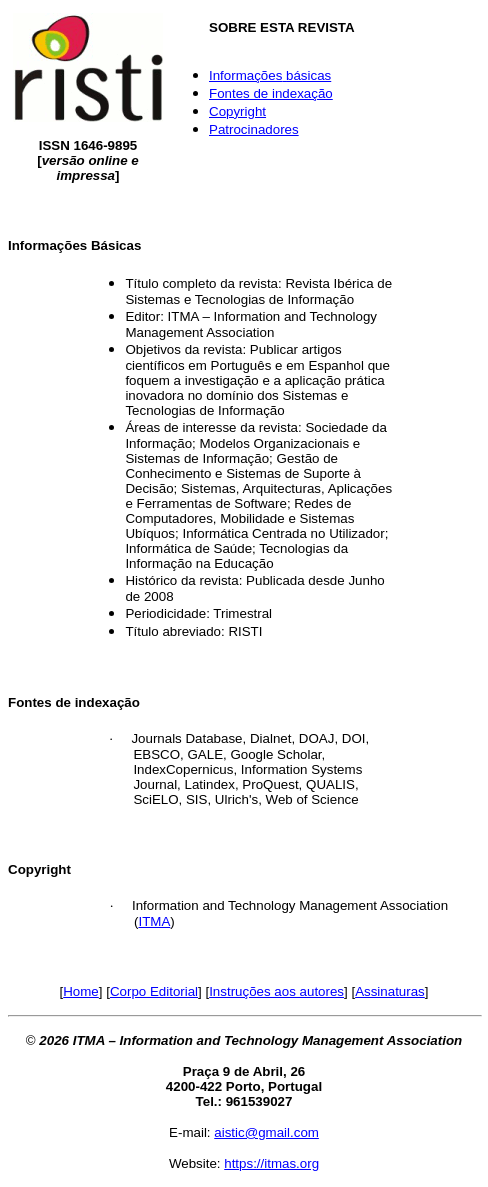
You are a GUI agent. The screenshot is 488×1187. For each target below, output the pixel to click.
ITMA (154, 921)
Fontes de (271, 93)
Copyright (237, 111)
